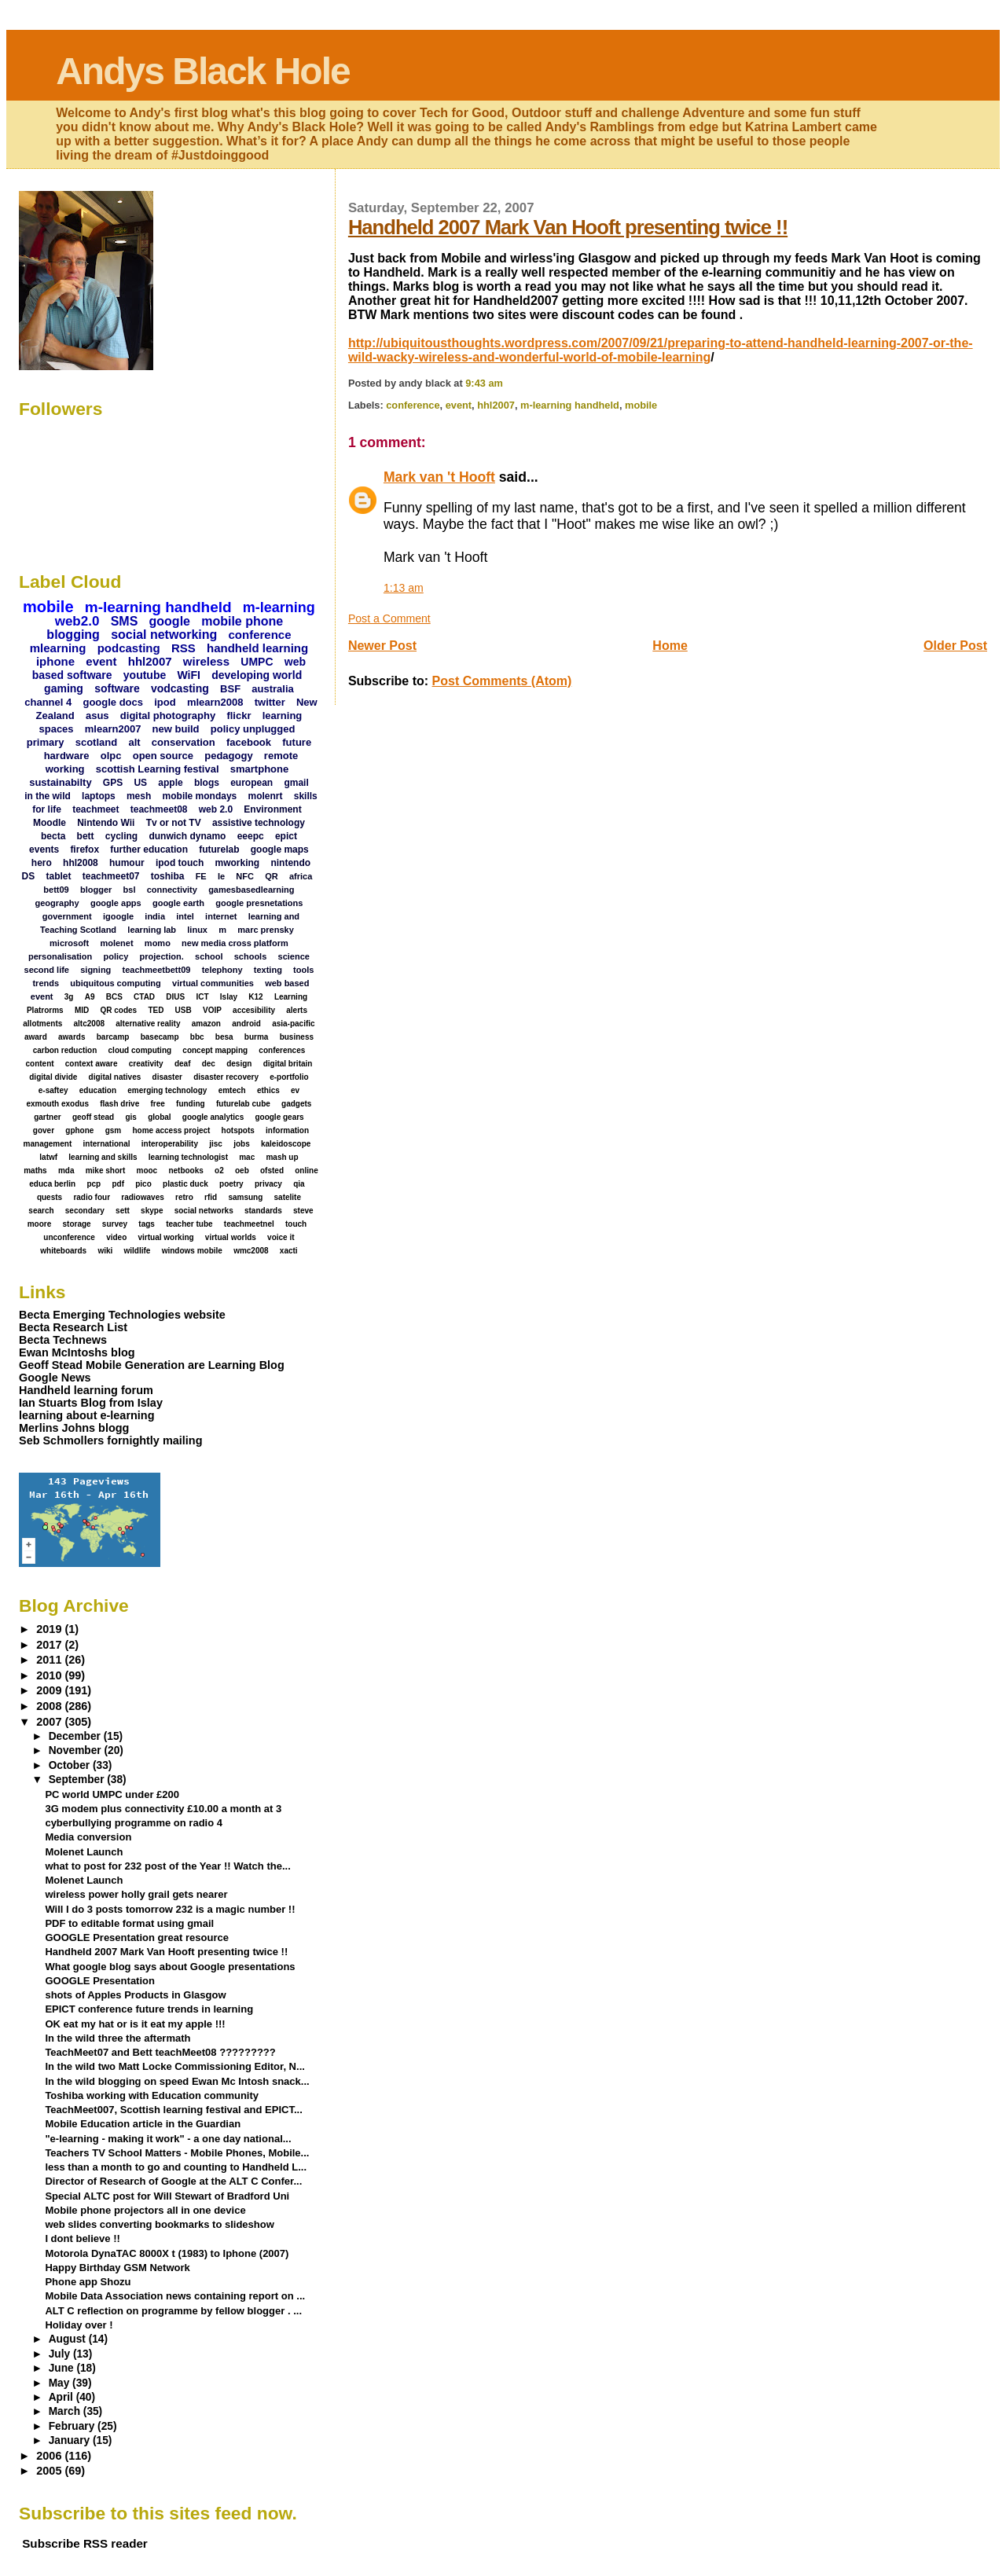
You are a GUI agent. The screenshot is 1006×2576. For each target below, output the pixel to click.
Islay (228, 997)
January (71, 2440)
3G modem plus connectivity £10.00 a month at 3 (163, 1809)
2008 (50, 1706)
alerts (296, 1010)
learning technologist (188, 1157)
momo (158, 943)
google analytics (213, 1117)
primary (45, 742)
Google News (54, 1377)
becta (53, 836)
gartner (47, 1117)
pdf (118, 1184)
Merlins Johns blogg (74, 1428)
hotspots (238, 1130)
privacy (268, 1184)
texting (268, 969)
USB (183, 1010)
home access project (171, 1130)
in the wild (47, 796)
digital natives (115, 1077)
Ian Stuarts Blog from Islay (91, 1402)
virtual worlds (230, 1237)
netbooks (185, 1170)
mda (66, 1170)
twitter (270, 702)
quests (49, 1197)
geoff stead (93, 1117)
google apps (115, 903)
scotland (96, 742)
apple (170, 782)
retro (184, 1197)
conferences (282, 1050)
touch (296, 1224)
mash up (282, 1157)
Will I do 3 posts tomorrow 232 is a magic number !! (170, 1909)
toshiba (168, 876)
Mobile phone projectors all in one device (145, 2210)
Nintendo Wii (105, 822)
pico (143, 1184)
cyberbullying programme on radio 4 (133, 1823)
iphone (55, 661)
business (297, 1037)
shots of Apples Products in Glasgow (135, 1995)
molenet (116, 943)
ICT (202, 997)
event (459, 405)
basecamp (160, 1037)
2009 (50, 1690)
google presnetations (259, 903)
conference (412, 405)
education (97, 1090)
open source (163, 755)
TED (155, 1010)
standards (263, 1210)
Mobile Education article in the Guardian (142, 2124)
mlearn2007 (113, 729)
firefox (84, 849)
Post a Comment (389, 618)
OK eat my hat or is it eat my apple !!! (135, 2024)
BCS (114, 997)
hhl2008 (80, 862)
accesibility (254, 1010)
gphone (79, 1130)
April (62, 2397)
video (116, 1237)
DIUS (175, 997)
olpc (111, 755)
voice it (280, 1237)
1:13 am (404, 588)
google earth (178, 903)
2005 (50, 2470)
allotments (42, 1023)
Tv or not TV (173, 822)
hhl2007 (496, 405)
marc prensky (265, 929)
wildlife (137, 1250)
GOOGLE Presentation (100, 1981)
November (77, 1750)
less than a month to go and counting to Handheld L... (176, 2167)
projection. (162, 956)
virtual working (166, 1237)
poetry (231, 1184)
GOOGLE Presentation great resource (137, 1937)
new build (176, 729)
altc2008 (89, 1023)
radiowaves (142, 1197)
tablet (59, 876)
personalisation (60, 956)
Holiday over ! (78, 2325)
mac (247, 1157)
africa (300, 876)
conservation (183, 742)
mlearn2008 (215, 702)
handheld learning (257, 648)
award (35, 1037)
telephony (222, 969)
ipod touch (180, 862)
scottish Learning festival (157, 769)
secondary (85, 1210)
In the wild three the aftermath (117, 2038)
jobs (241, 1143)
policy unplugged (253, 729)
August (69, 2339)
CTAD (144, 997)
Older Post (955, 645)
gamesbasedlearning (251, 889)
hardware (67, 755)
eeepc (250, 836)
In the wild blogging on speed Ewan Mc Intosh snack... (177, 2081)
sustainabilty (60, 782)
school (208, 956)
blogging (73, 634)
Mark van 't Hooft (439, 477)
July (61, 2354)
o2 (219, 1170)
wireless (206, 661)
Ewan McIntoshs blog (77, 1352)
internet (221, 916)
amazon (206, 1023)
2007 (50, 1721)
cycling (121, 836)
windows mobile (192, 1250)
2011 (50, 1659)
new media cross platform (235, 943)
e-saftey (53, 1090)
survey (114, 1224)
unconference (69, 1237)
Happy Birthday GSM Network (117, 2267)
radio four (91, 1197)
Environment (272, 809)
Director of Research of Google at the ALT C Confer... (173, 2181)
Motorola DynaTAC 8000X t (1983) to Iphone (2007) (166, 2253)
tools (303, 969)
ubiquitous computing (115, 983)
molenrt (265, 796)
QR (271, 876)
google (169, 621)
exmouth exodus (57, 1103)
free (157, 1103)
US (140, 782)
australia (272, 689)
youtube (144, 675)
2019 (50, 1629)
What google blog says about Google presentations (170, 1966)
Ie (221, 876)
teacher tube (189, 1224)
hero (41, 862)
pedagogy (228, 755)
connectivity (172, 889)
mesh (139, 796)
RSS (183, 648)
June (63, 2368)
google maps (280, 849)
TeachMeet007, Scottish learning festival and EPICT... (173, 2109)
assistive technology (258, 822)
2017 (50, 1644)
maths (35, 1170)
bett (85, 836)
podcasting (128, 648)
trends (45, 983)
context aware (91, 1063)
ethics (268, 1090)
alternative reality (148, 1023)
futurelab (219, 849)
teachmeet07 (111, 876)
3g (69, 997)
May (60, 2383)
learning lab (151, 929)
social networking (164, 634)
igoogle (118, 916)
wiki (104, 1250)
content (39, 1063)
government (67, 916)
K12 (255, 997)
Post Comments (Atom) (502, 681)
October (71, 1765)
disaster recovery (226, 1077)
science (294, 956)
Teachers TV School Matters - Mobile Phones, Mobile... (177, 2153)
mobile (641, 405)
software (117, 688)
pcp (93, 1184)
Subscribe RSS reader (85, 2543)
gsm (113, 1130)
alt (134, 742)
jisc (215, 1143)
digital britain (288, 1063)
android (246, 1023)
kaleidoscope (285, 1143)
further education (149, 849)
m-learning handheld (569, 405)
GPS (113, 782)
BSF (230, 689)
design (239, 1063)
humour (127, 862)
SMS (124, 621)
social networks (203, 1210)
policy (116, 956)
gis (130, 1117)
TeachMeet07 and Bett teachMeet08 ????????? (160, 2052)
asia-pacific (293, 1023)
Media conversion (88, 1837)
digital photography (167, 715)
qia (298, 1184)
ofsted (272, 1170)
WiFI (188, 675)
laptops (99, 796)
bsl (129, 889)
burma (256, 1037)
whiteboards (63, 1250)
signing (95, 969)
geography (57, 903)
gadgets (296, 1103)
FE (201, 876)
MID (82, 1010)
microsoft (69, 943)
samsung (245, 1197)
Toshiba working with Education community (152, 2095)
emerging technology (167, 1090)
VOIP (212, 1010)
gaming (63, 688)
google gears (279, 1117)
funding (190, 1103)
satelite (287, 1197)
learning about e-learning (86, 1415)
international (106, 1143)
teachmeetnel (249, 1224)
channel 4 (48, 702)
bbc (197, 1037)
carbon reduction (65, 1050)
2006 (50, 2455)
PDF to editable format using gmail (129, 1923)
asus (97, 715)
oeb (242, 1170)
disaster (167, 1077)
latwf (48, 1157)
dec (208, 1063)
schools (250, 956)
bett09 (55, 889)
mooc (147, 1170)
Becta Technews (63, 1340)
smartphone (259, 769)
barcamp (113, 1037)
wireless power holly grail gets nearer (136, 1894)
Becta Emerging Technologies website (122, 1314)
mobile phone (242, 621)
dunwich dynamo (187, 836)
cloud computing (140, 1050)
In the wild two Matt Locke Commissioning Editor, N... (174, 2066)
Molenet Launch (84, 1852)
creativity (146, 1063)
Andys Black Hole (202, 71)
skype (152, 1210)
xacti (289, 1250)
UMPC (256, 661)
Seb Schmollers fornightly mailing (110, 1440)
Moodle (49, 822)
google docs (113, 702)
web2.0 (77, 621)
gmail (296, 782)
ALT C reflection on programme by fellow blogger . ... (173, 2311)
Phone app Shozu (87, 2282)
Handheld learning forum (86, 1390)
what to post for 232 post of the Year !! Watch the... (167, 1866)
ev (295, 1090)
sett (123, 1210)
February (73, 2426)
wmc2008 (250, 1250)
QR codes (118, 1010)
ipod (164, 702)
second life (46, 969)
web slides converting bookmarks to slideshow (159, 2224)
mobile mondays (200, 796)
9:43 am (484, 383)
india (155, 916)
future (296, 742)
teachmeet (95, 809)
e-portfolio (289, 1077)
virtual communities (213, 983)
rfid (210, 1197)
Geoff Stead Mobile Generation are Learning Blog (152, 1365)
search (40, 1210)
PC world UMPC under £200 (112, 1794)
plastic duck (185, 1184)
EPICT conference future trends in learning (149, 2009)
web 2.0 (216, 809)
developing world (256, 675)
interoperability (169, 1143)
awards (71, 1037)
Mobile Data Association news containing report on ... (175, 2296)
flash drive (119, 1103)
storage (76, 1224)
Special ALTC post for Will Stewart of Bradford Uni (167, 2196)
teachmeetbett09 (157, 969)
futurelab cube (243, 1103)
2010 (50, 1675)
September (78, 1779)
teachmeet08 (159, 809)
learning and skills (102, 1157)
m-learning (279, 607)
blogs (206, 782)
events (44, 849)
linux (197, 929)
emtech (232, 1090)
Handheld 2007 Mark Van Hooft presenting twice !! (568, 227)
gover (43, 1130)
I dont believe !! (82, 2238)
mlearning (58, 648)
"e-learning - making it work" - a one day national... (168, 2139)
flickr (238, 715)
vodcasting (180, 688)
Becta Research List (73, 1327)
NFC (245, 876)
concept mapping (215, 1050)
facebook (248, 742)
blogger (96, 889)
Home (669, 645)
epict (286, 836)
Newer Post (382, 645)
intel (185, 916)
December (76, 1736)
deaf (182, 1063)
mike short (106, 1170)
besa (224, 1037)
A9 (90, 997)
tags (146, 1224)
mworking (237, 862)
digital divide (53, 1077)
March (66, 2411)
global (159, 1117)
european (251, 782)
